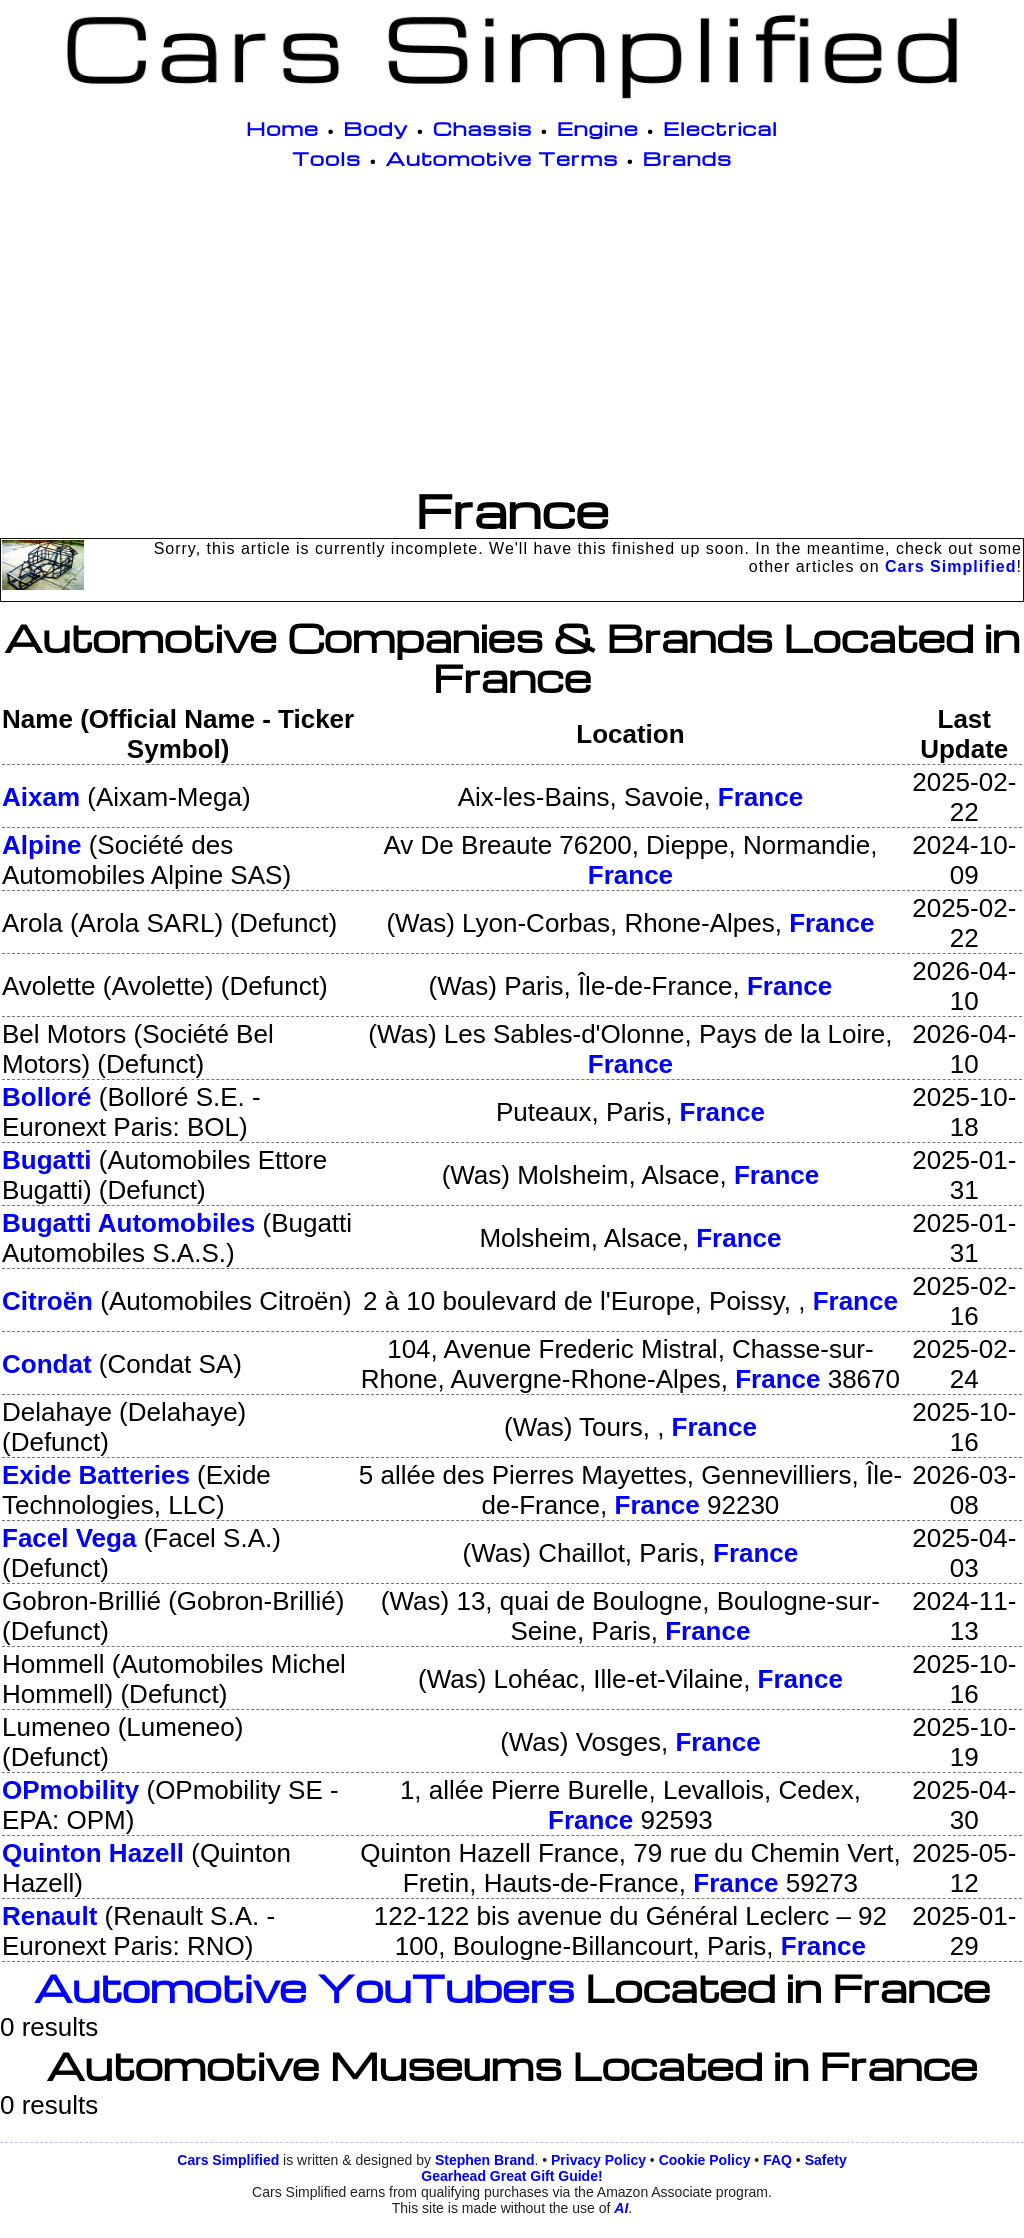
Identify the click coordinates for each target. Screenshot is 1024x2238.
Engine (598, 128)
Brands (687, 158)
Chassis (483, 128)
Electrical (720, 128)
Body (375, 128)
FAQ (777, 2160)
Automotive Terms (502, 158)
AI (621, 2208)
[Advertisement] (512, 332)
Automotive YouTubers (304, 1987)
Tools (326, 158)
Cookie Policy (705, 2160)
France (760, 797)
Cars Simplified (950, 566)
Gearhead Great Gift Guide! (511, 2176)
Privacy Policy (598, 2160)
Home (282, 128)
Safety (826, 2160)
